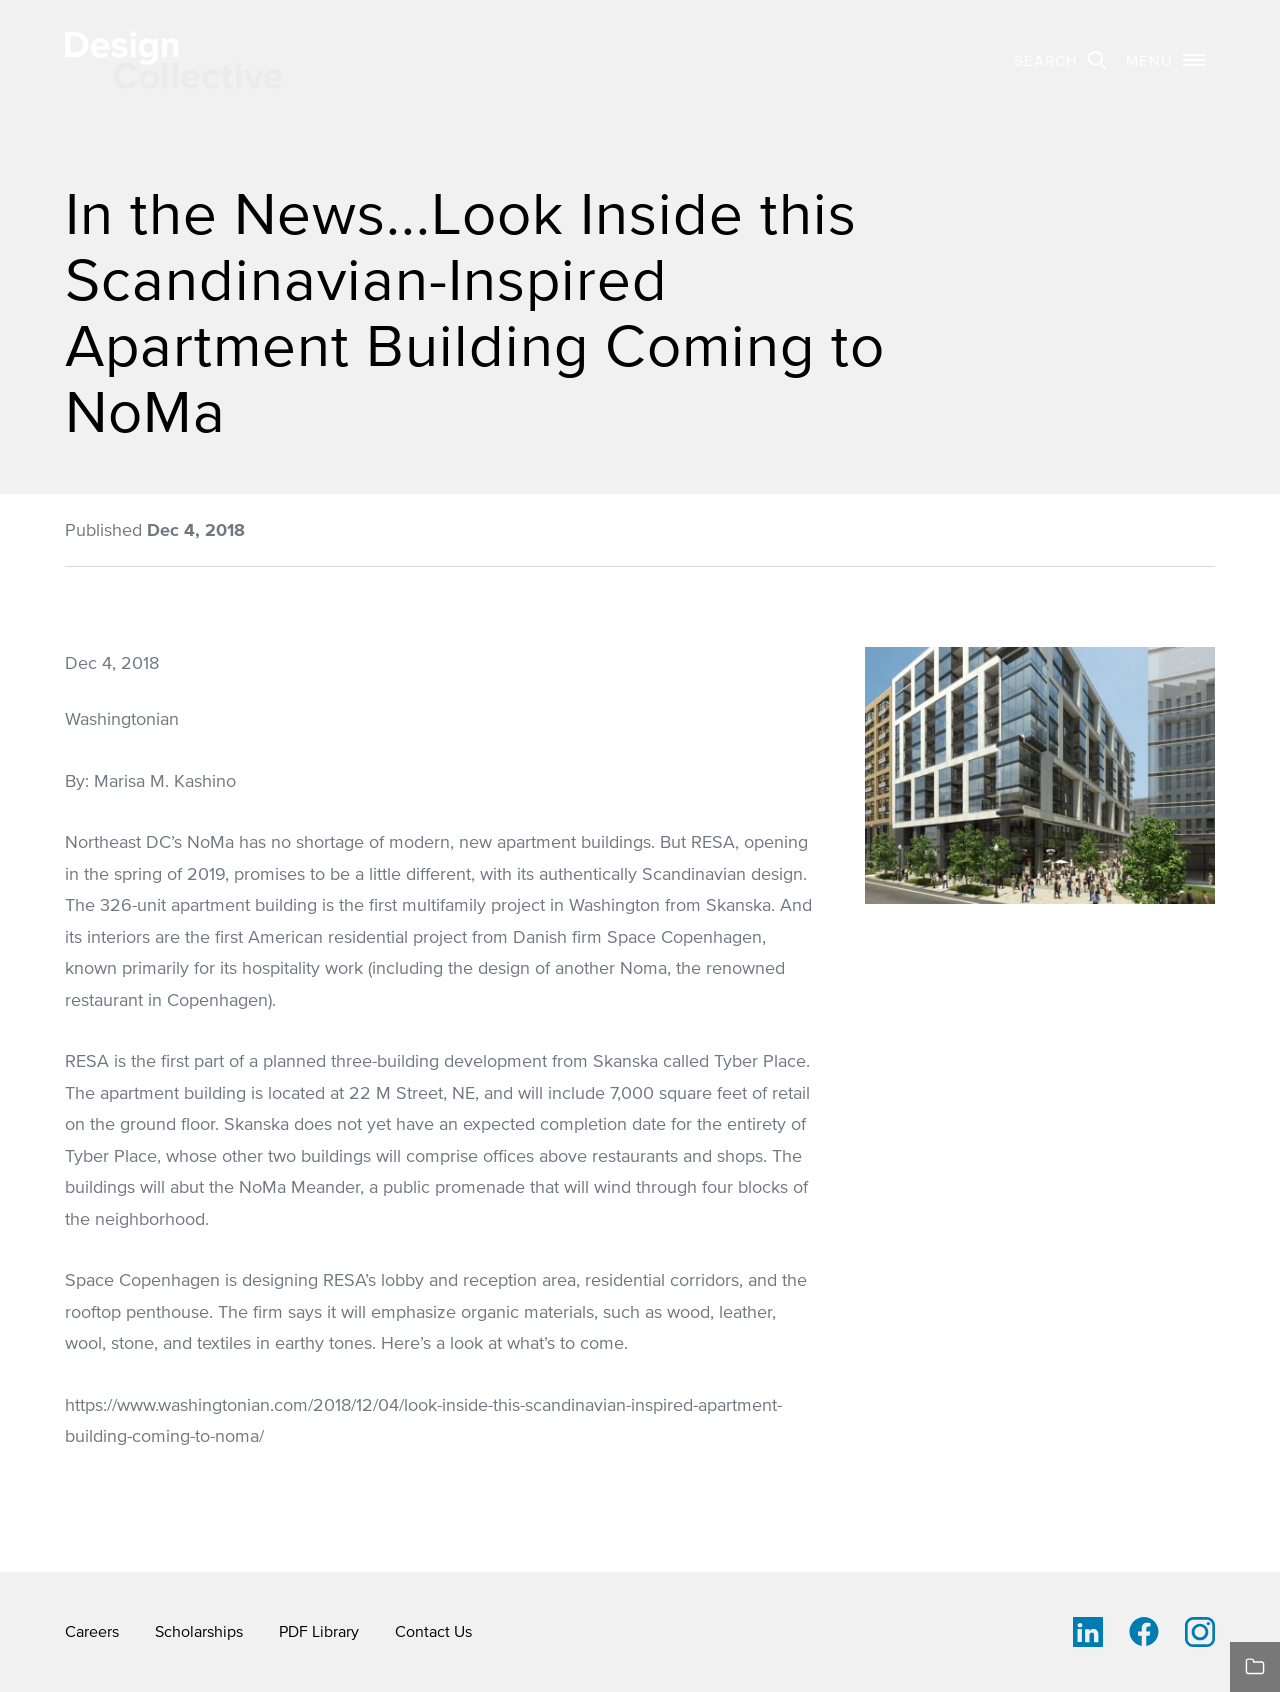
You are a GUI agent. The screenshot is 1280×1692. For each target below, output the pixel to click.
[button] (1165, 60)
